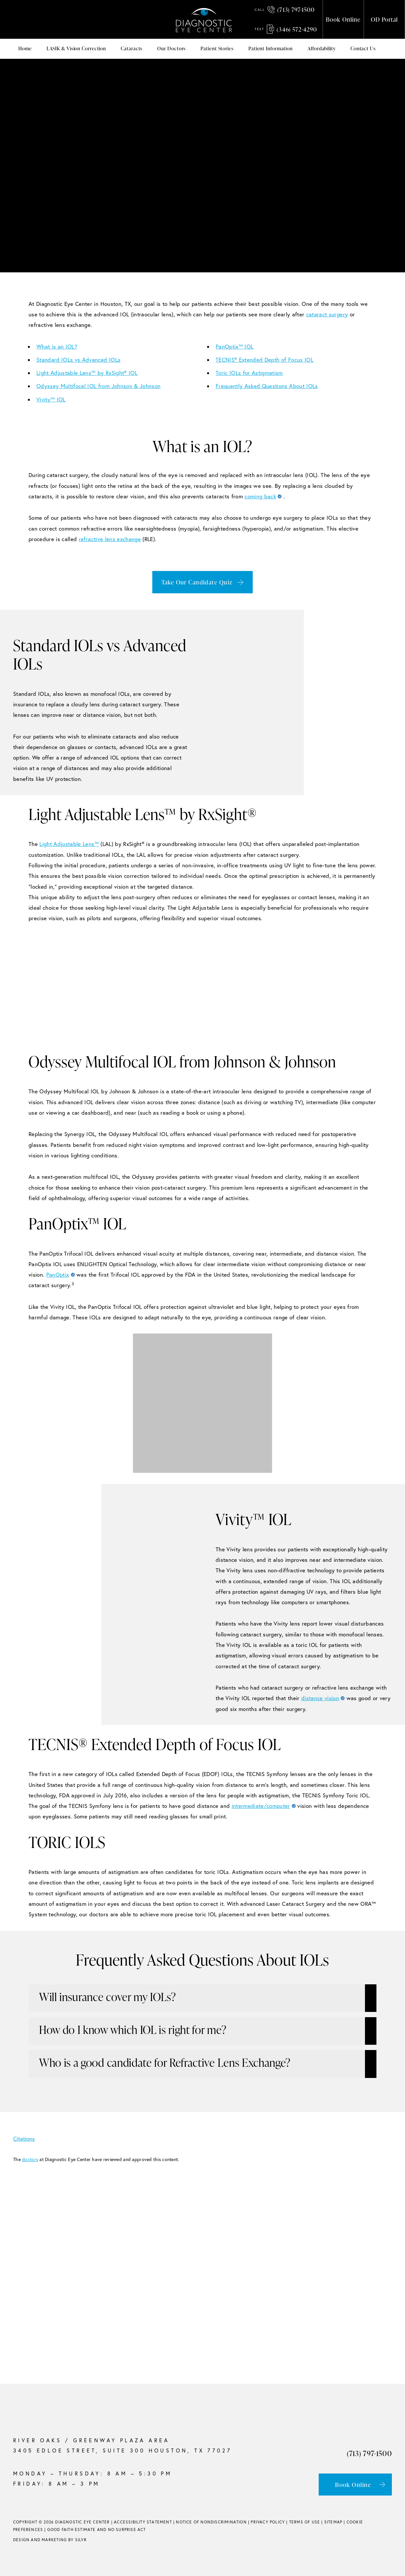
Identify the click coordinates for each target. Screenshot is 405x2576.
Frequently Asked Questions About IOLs (267, 385)
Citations (29, 2138)
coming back (260, 496)
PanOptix (57, 1274)
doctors (30, 2159)
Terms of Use (304, 2521)
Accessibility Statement (143, 2521)
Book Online (343, 19)
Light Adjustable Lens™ (68, 843)
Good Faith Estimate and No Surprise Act (96, 2529)
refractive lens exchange (110, 539)
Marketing (54, 2539)
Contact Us (363, 48)
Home (25, 48)
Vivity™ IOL (51, 399)
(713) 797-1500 (285, 9)
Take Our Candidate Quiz (196, 582)
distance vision (320, 1698)
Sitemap (333, 2521)
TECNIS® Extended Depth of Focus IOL (264, 359)
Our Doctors (171, 48)
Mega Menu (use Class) (388, 49)
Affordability (322, 48)
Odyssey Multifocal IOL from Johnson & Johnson (98, 385)
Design (21, 2539)
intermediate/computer (261, 1805)
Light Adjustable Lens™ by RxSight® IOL (87, 372)
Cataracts (131, 48)
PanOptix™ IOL (234, 346)
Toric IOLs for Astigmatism (249, 372)
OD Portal (384, 19)
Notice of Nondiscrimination (211, 2521)
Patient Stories (217, 48)
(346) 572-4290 (286, 29)
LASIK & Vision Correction (76, 48)
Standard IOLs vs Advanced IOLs (78, 359)
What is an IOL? (56, 346)
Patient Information (270, 48)
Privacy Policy (268, 2521)
